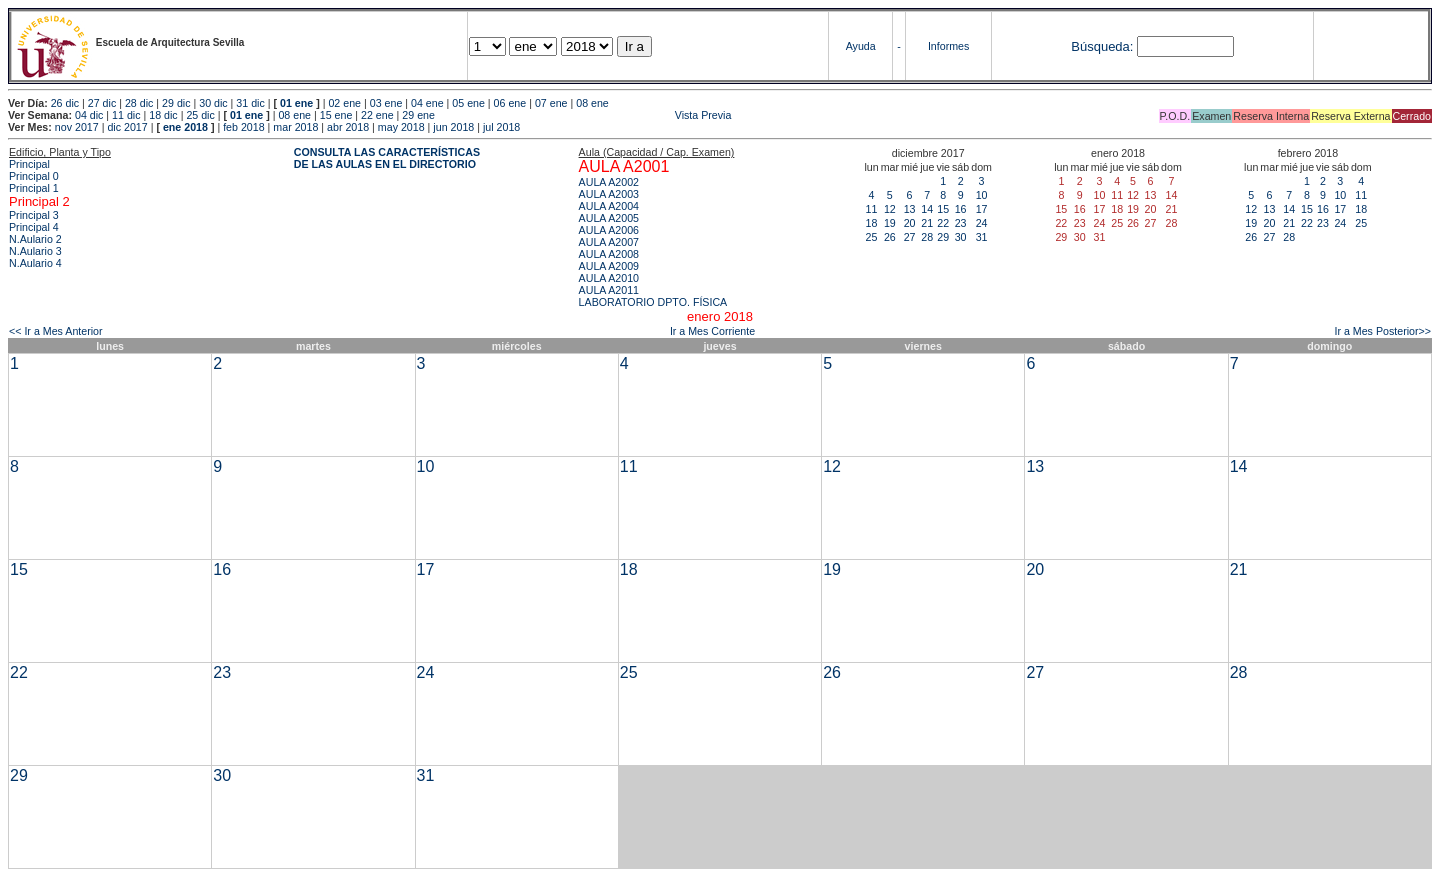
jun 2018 (453, 127)
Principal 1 (34, 188)
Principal (29, 164)
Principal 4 (34, 227)
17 (982, 209)
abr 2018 (348, 127)
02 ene (344, 103)
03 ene (386, 103)
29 (943, 237)
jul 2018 (501, 127)
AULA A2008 (609, 254)
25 (872, 237)
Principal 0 (34, 176)
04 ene (427, 103)
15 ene (336, 115)
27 (910, 237)
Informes (948, 46)
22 (943, 223)
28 (927, 237)
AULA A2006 (609, 230)
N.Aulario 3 (35, 251)
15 (943, 209)
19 (890, 223)
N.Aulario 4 (35, 263)
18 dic (163, 115)
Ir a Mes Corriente (712, 331)
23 (961, 223)
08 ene (592, 103)
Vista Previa (585, 115)
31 (982, 237)
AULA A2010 (609, 278)
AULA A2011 (609, 290)
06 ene (510, 103)
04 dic (89, 115)
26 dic (65, 103)
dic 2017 (127, 127)
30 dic (213, 103)
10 (982, 195)
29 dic (176, 103)
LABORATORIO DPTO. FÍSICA (653, 302)
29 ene (418, 115)
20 (910, 223)
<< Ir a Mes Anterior (56, 331)
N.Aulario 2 (35, 239)
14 (927, 209)
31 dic (250, 103)
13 (910, 209)
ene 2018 (185, 127)
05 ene (468, 103)
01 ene (296, 103)
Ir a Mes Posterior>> (1382, 331)
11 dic (126, 115)
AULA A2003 (609, 194)
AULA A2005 (609, 218)
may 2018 (401, 127)
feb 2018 (243, 127)
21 (927, 223)
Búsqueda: (1102, 46)
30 (961, 237)
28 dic (139, 103)
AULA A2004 (609, 206)
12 (890, 209)
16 (961, 209)
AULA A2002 (609, 182)
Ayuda (861, 46)
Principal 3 (34, 215)
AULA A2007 (609, 242)
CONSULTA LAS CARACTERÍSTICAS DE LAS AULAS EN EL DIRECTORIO (387, 158)
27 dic (102, 103)
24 (982, 223)
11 (872, 209)
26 (890, 237)
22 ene (377, 115)
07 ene (551, 103)
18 (872, 223)
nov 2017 (77, 127)
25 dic (200, 115)
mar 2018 (295, 127)
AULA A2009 (609, 266)
